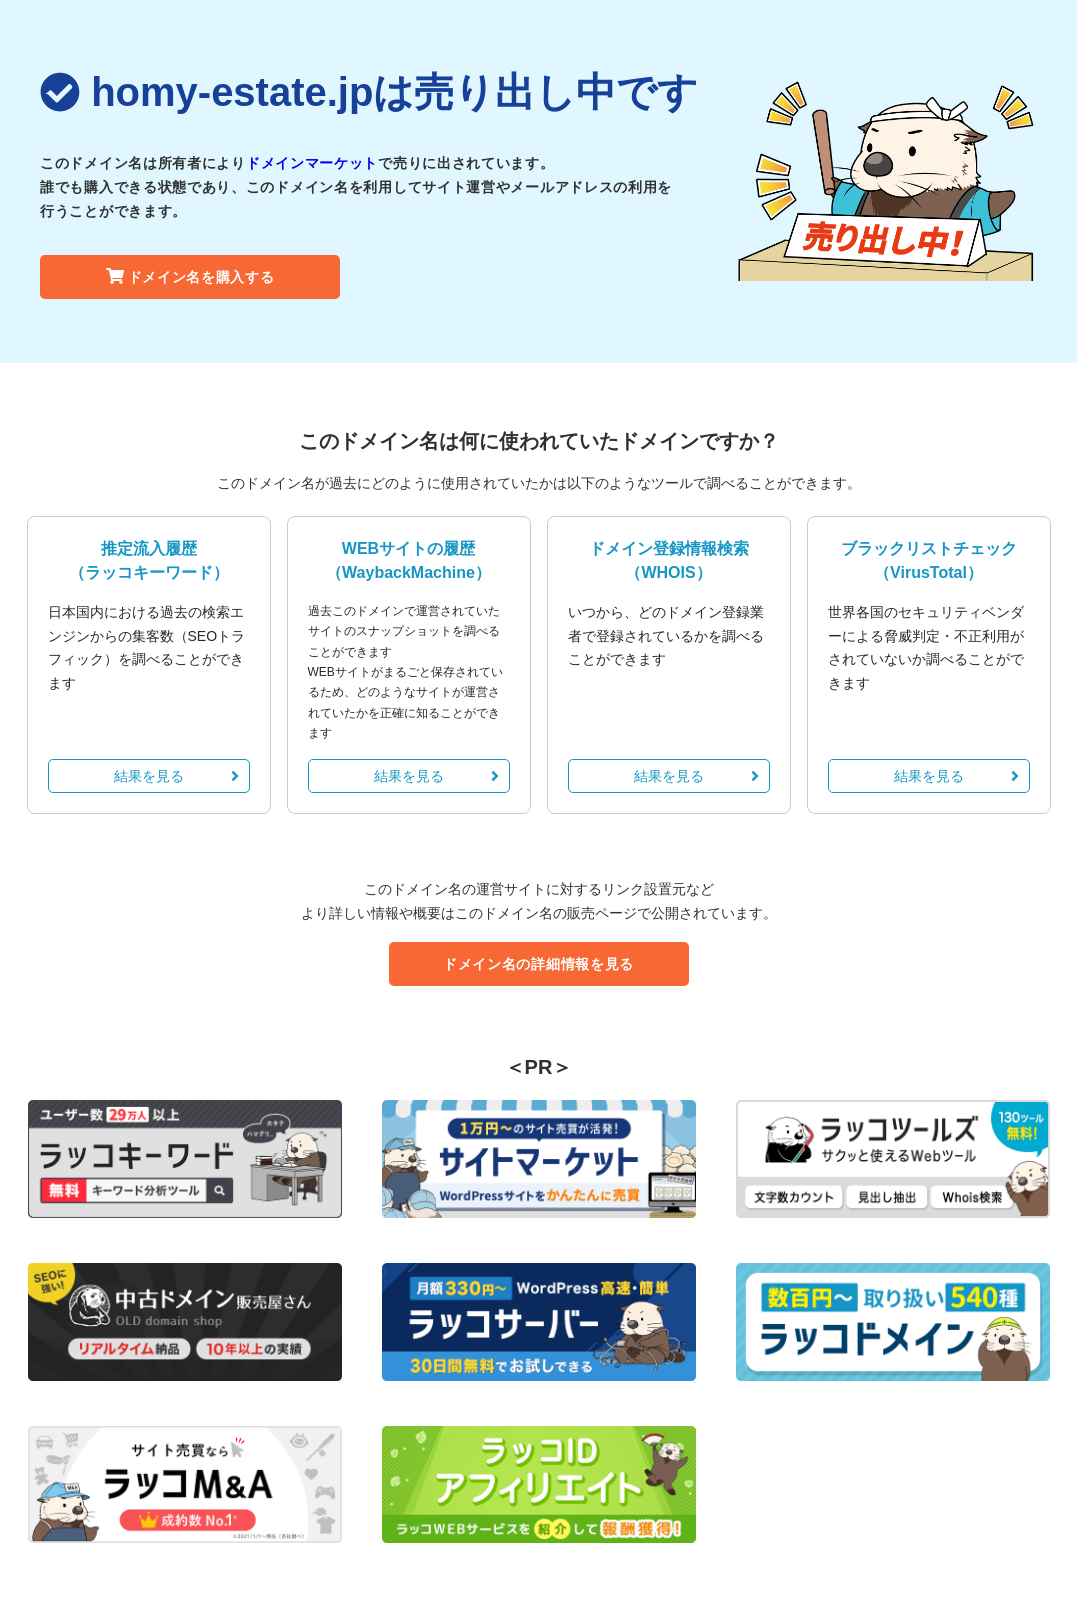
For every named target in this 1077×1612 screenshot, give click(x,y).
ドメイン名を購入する (190, 277)
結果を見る (176, 776)
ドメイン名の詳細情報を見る (538, 964)
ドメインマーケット (312, 163)
